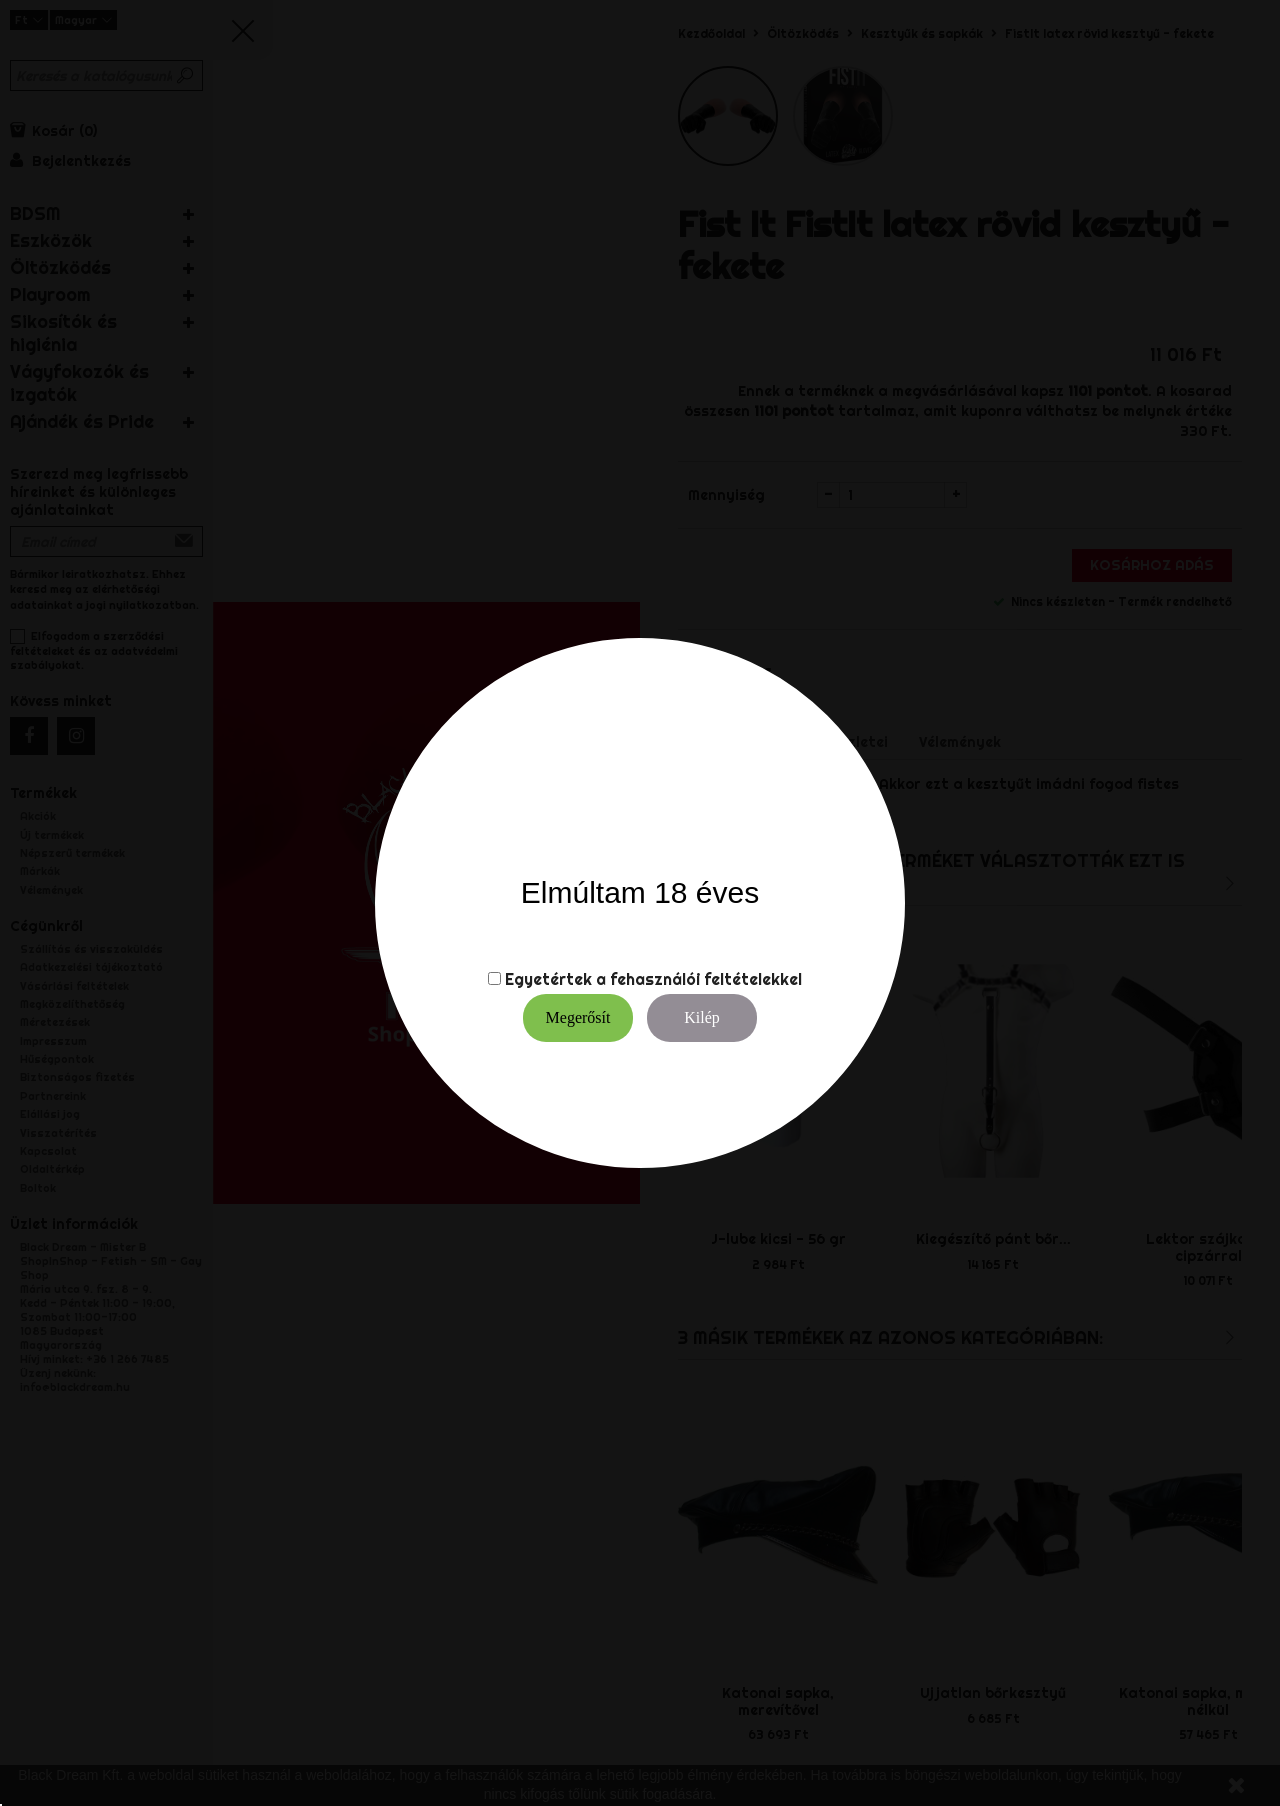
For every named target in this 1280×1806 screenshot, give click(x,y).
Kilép (702, 1017)
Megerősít (578, 1017)
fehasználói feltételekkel (706, 979)
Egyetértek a (555, 979)
